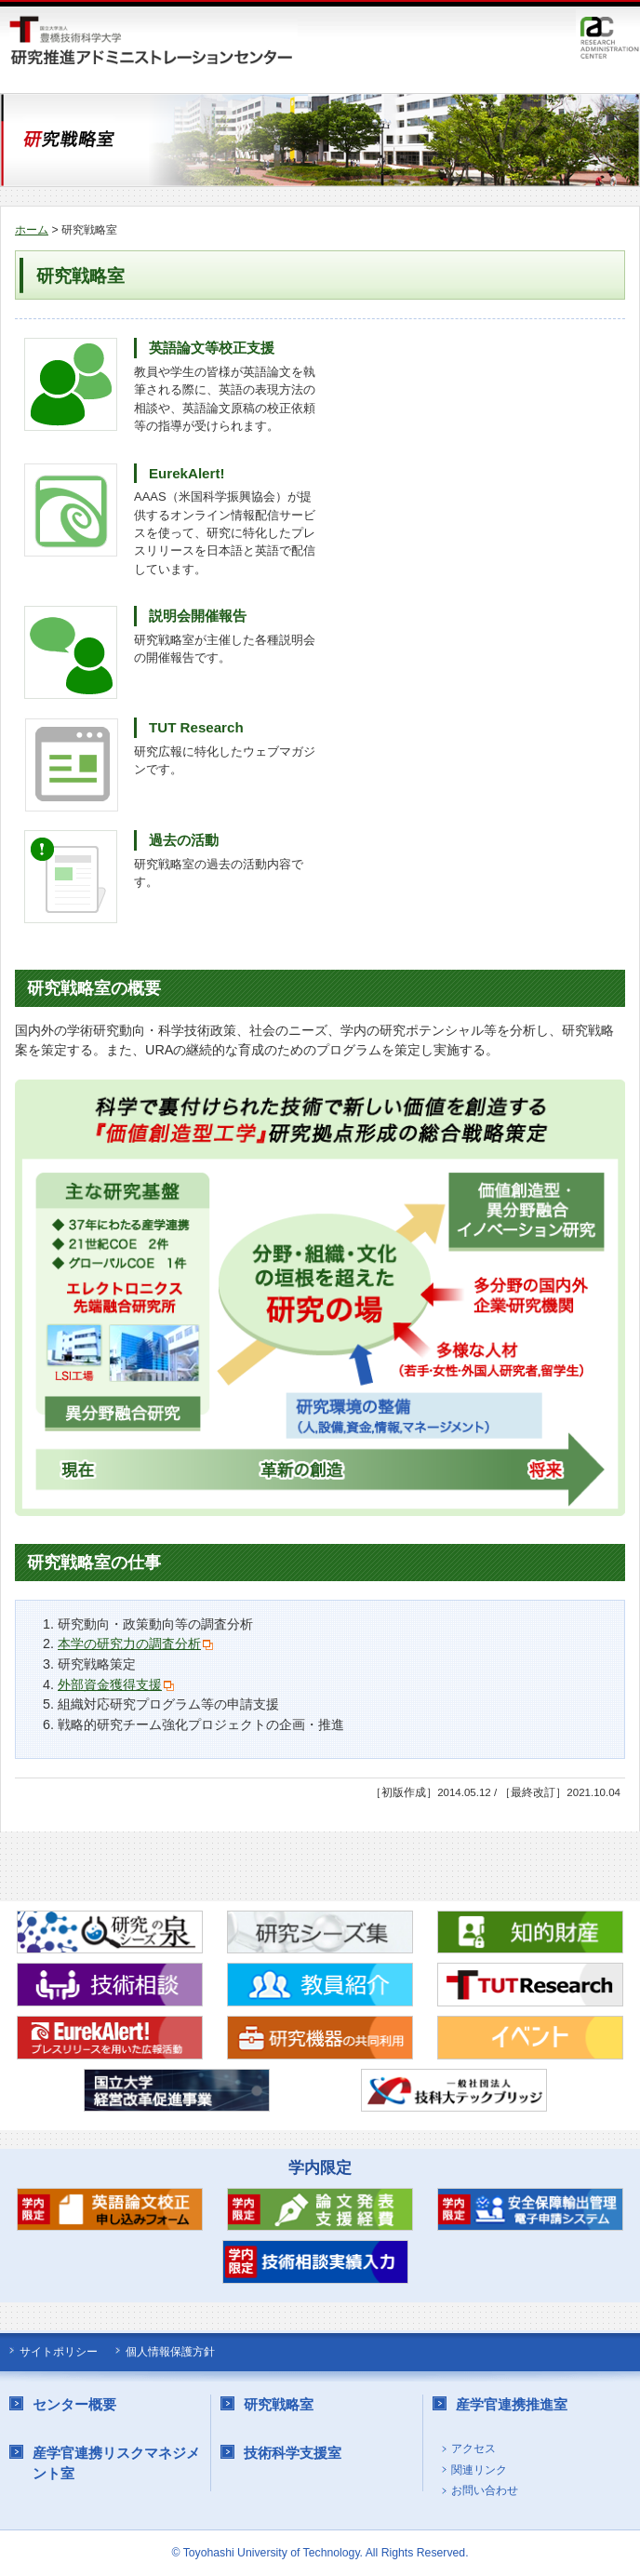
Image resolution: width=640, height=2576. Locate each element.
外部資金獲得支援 (110, 1684)
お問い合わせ (484, 2491)
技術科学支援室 (292, 2453)
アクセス (473, 2449)
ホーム (31, 229)
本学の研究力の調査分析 (129, 1643)
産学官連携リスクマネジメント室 (116, 2463)
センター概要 (74, 2404)
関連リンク (479, 2470)
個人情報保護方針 (170, 2351)
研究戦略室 (278, 2404)
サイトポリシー (59, 2351)
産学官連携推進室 (511, 2404)
